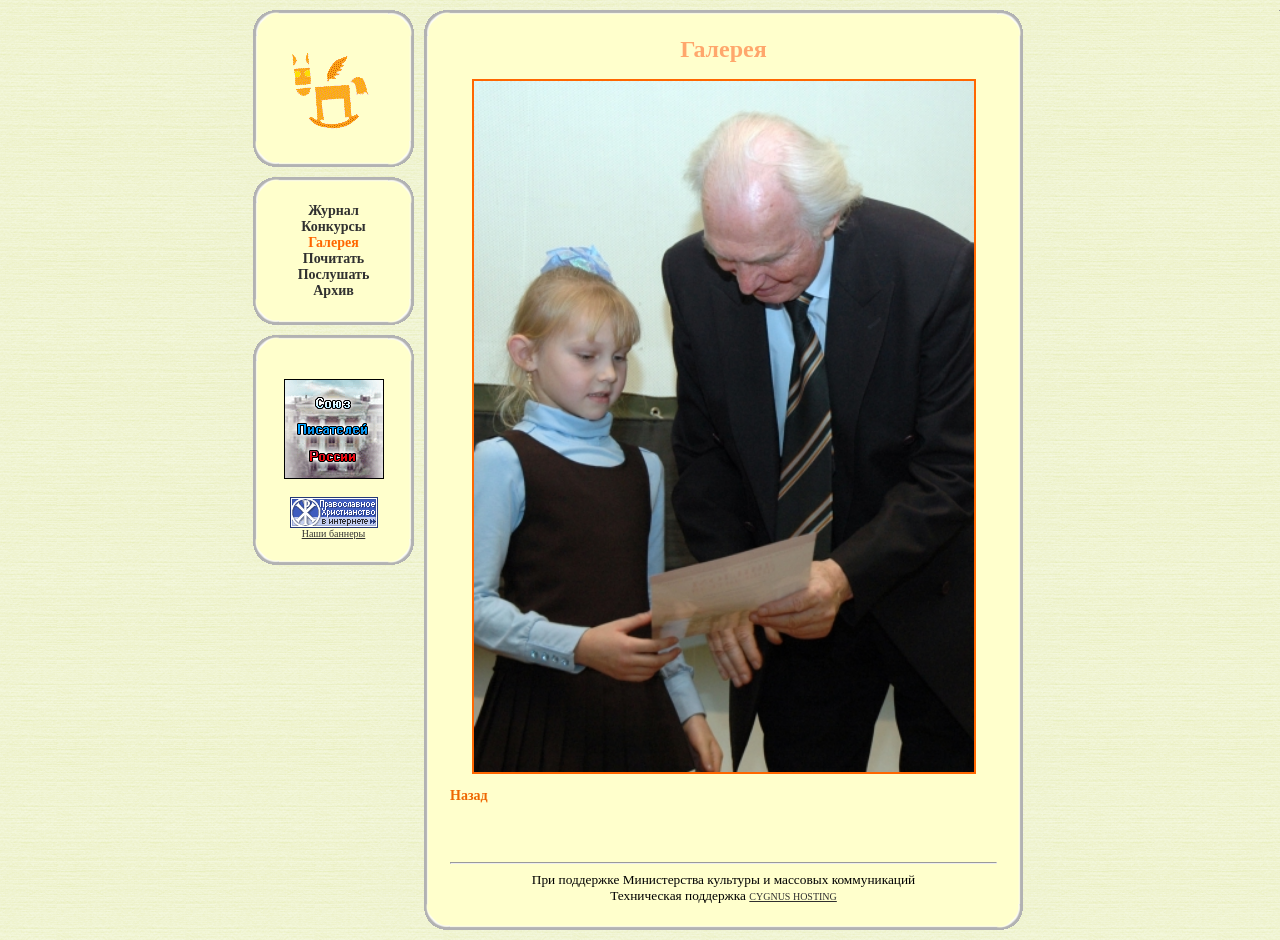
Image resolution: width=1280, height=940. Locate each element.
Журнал (333, 210)
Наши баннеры (334, 533)
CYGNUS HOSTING (793, 896)
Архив (333, 290)
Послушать (334, 274)
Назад (469, 795)
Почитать (333, 258)
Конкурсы (333, 226)
